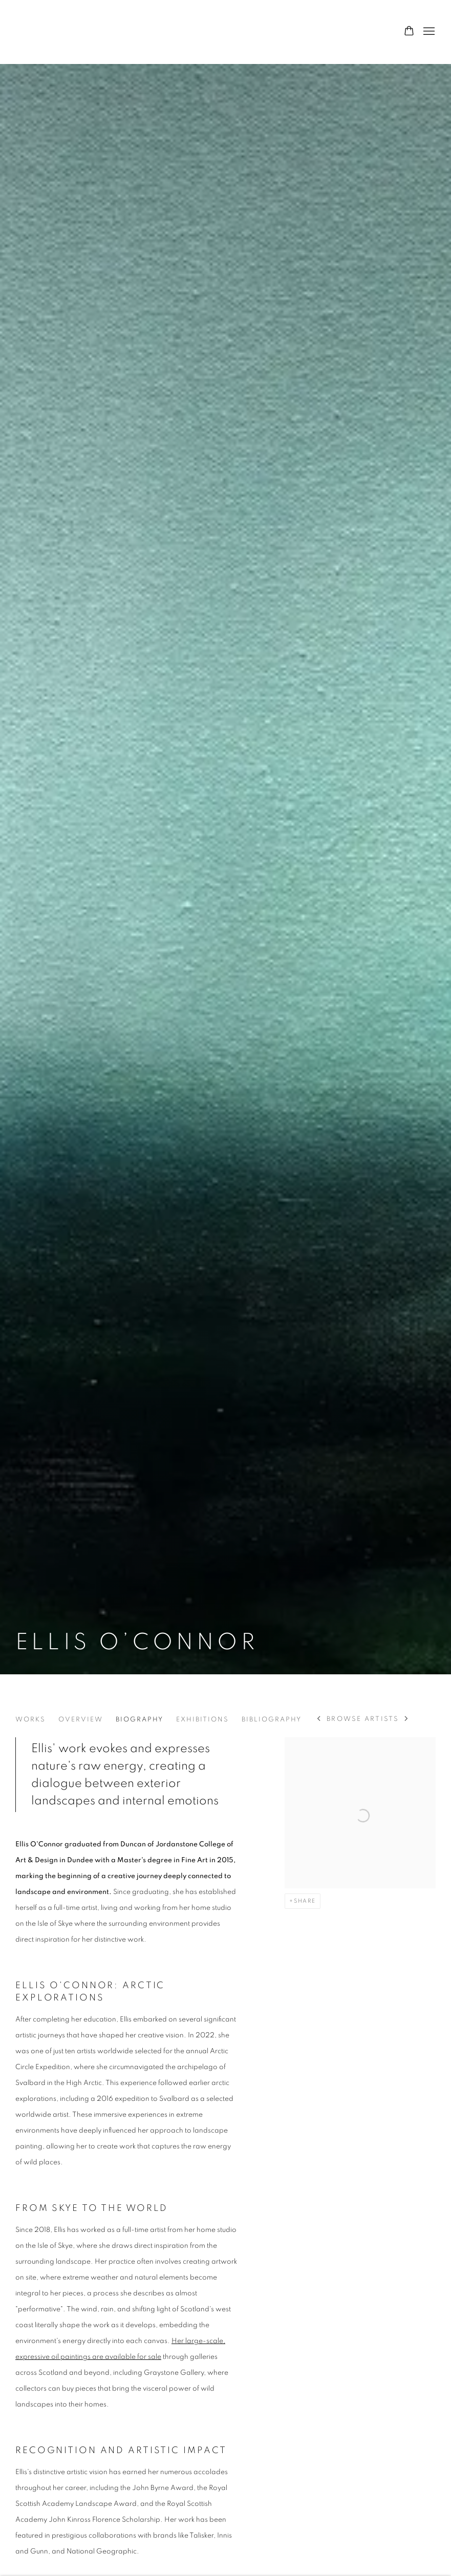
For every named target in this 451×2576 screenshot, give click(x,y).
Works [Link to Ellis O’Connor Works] (30, 1719)
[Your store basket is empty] (409, 31)
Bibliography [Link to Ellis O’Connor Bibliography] (272, 1719)
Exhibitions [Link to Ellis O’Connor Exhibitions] (202, 1719)
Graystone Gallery (66, 31)
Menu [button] (428, 31)
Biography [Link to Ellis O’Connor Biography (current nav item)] (139, 1719)
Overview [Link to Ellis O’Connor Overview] (80, 1719)
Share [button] (305, 1901)
